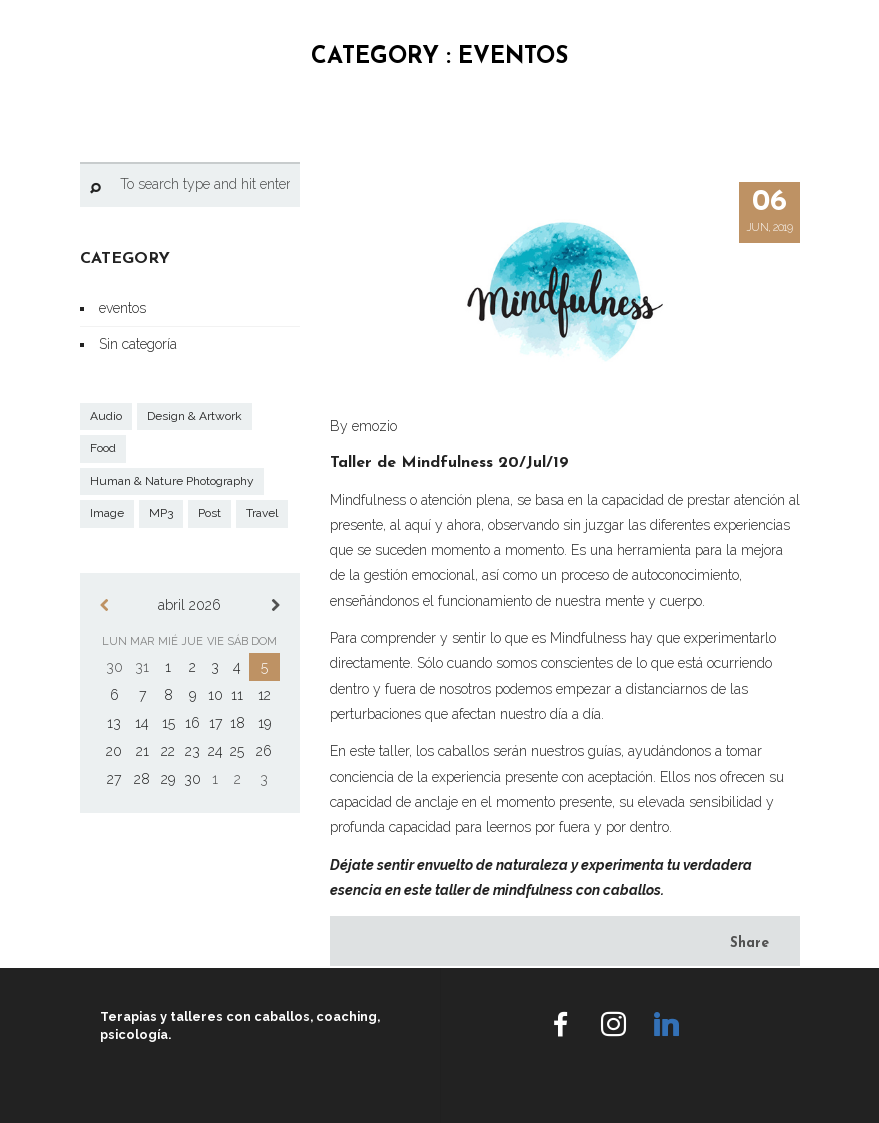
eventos (122, 308)
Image (107, 513)
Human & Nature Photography (172, 481)
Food (103, 448)
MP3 (161, 513)
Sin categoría (138, 344)
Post (209, 513)
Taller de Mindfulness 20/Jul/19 (449, 463)
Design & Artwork (194, 416)
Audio (106, 416)
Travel (262, 513)
